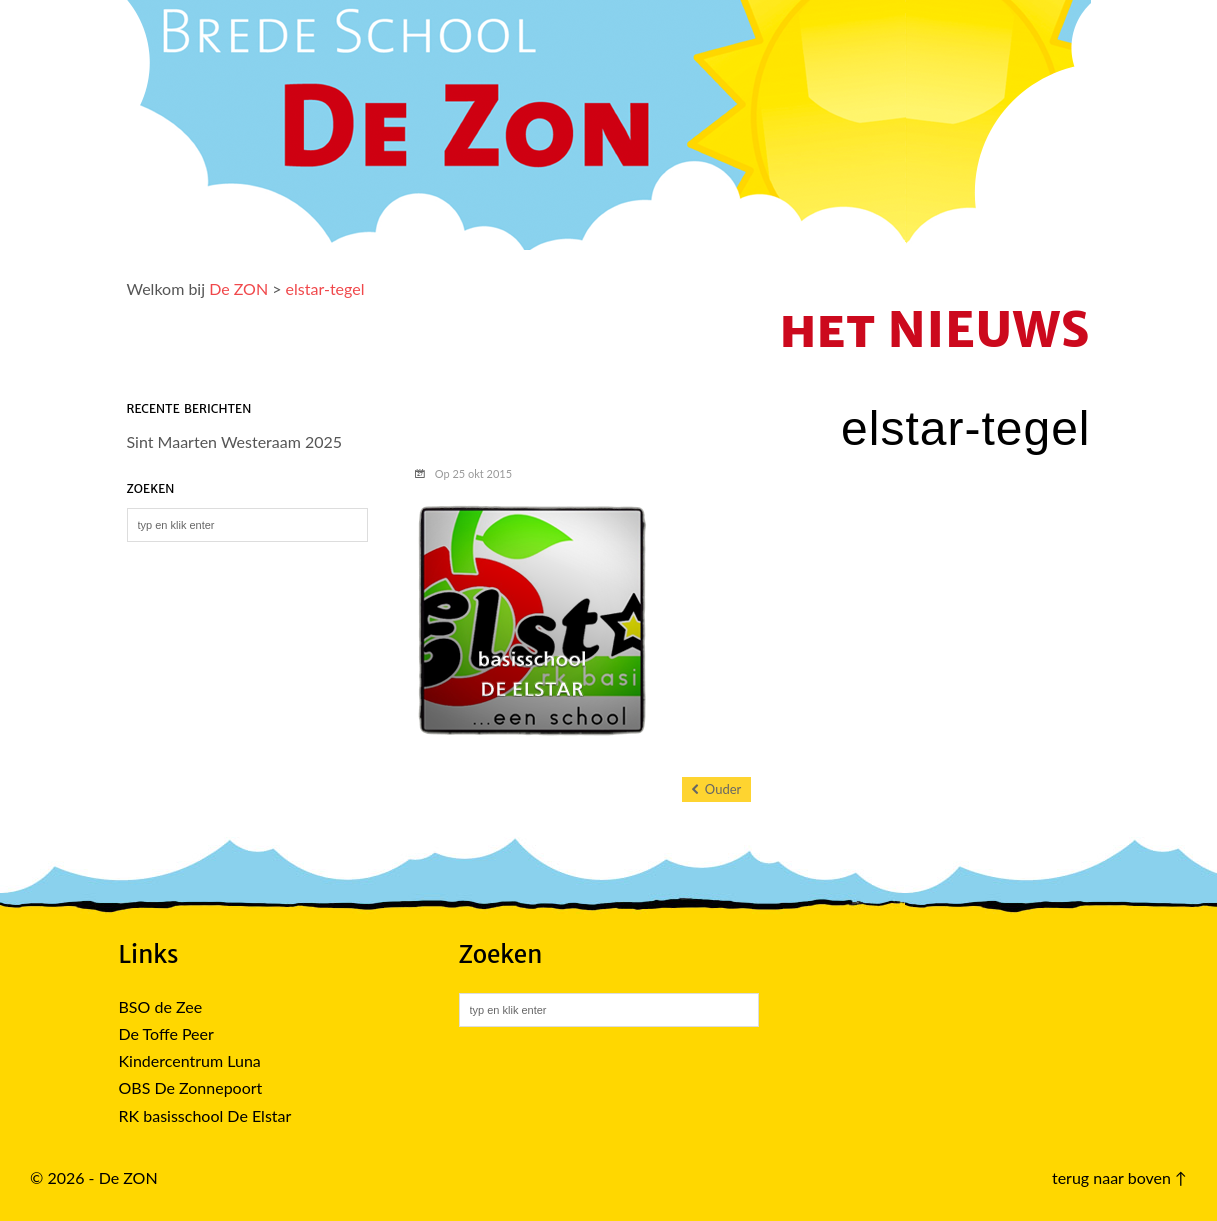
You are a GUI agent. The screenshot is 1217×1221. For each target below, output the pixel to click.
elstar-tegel (325, 288)
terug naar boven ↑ (1119, 1177)
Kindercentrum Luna (190, 1060)
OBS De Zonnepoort (191, 1087)
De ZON (238, 288)
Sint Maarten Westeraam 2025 (235, 441)
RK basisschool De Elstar (205, 1115)
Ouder (717, 789)
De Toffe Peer (166, 1033)
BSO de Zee (161, 1006)
